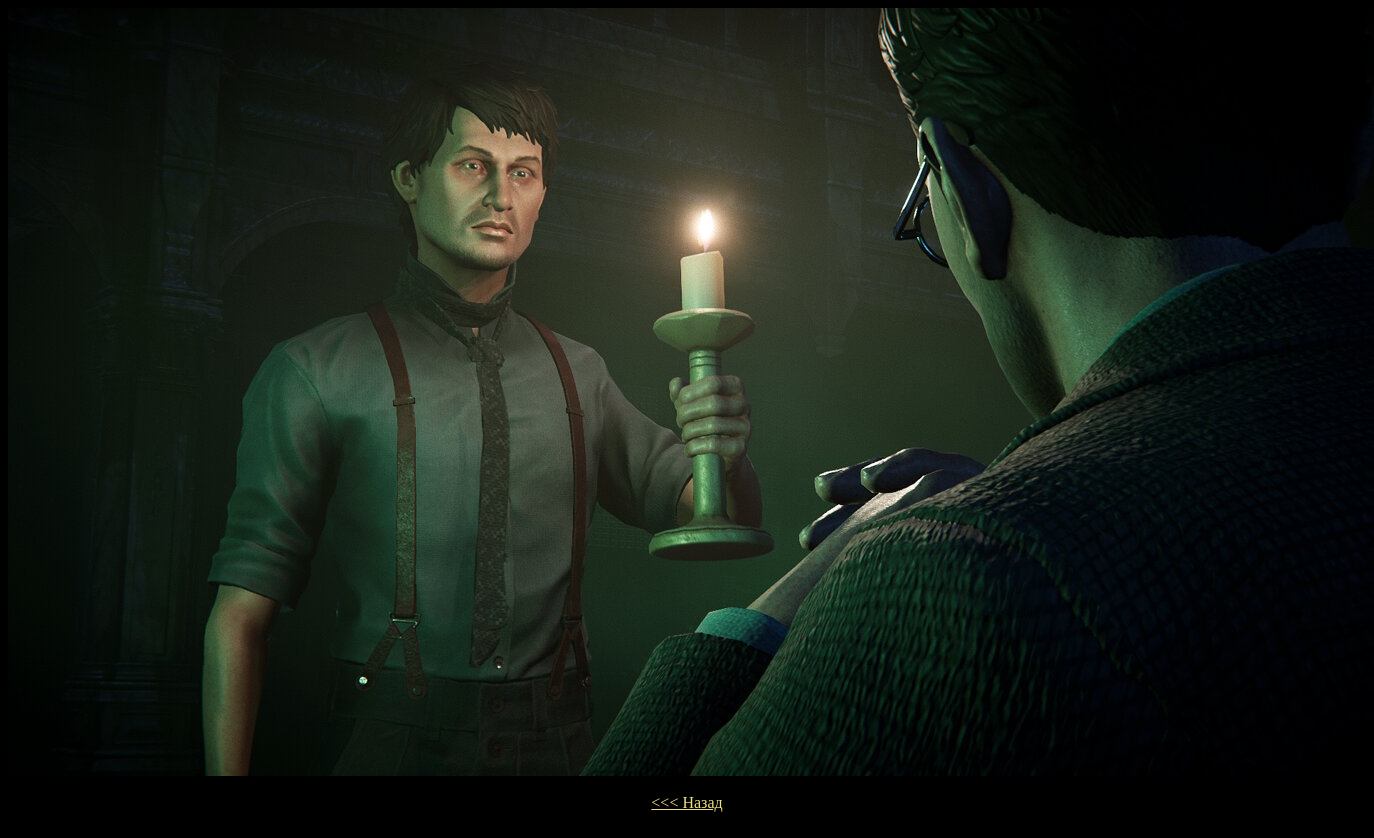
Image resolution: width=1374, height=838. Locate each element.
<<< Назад (686, 802)
